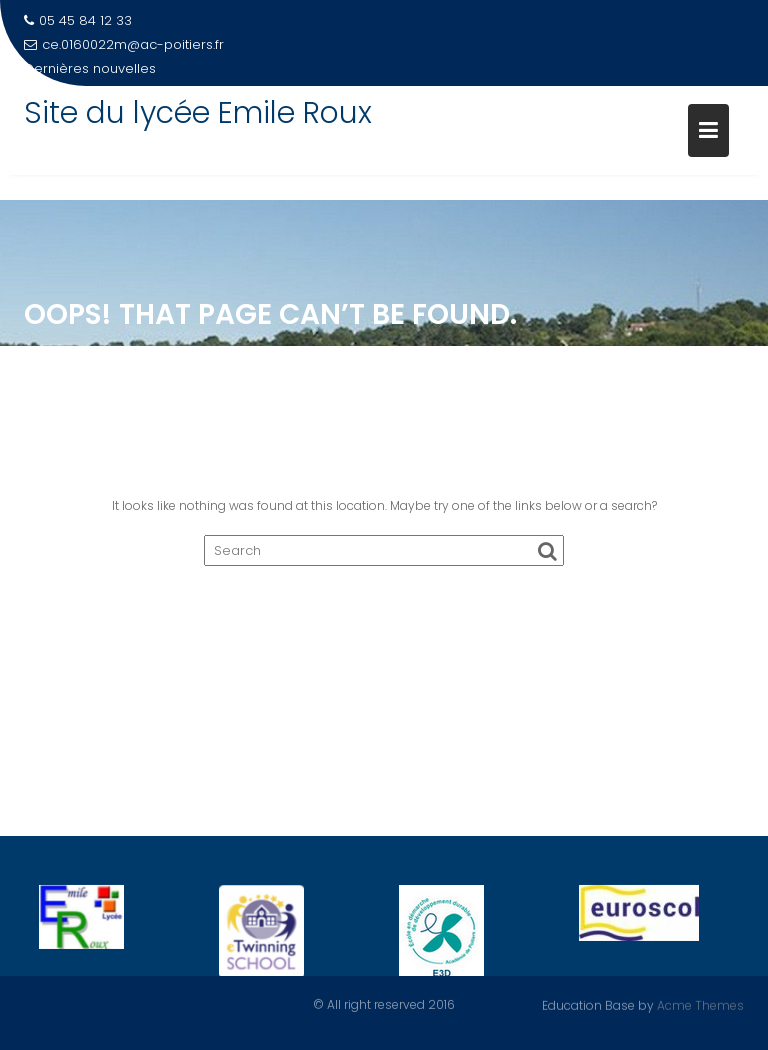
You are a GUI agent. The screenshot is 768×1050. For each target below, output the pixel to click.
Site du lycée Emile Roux (198, 113)
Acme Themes (700, 1004)
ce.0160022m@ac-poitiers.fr (124, 44)
